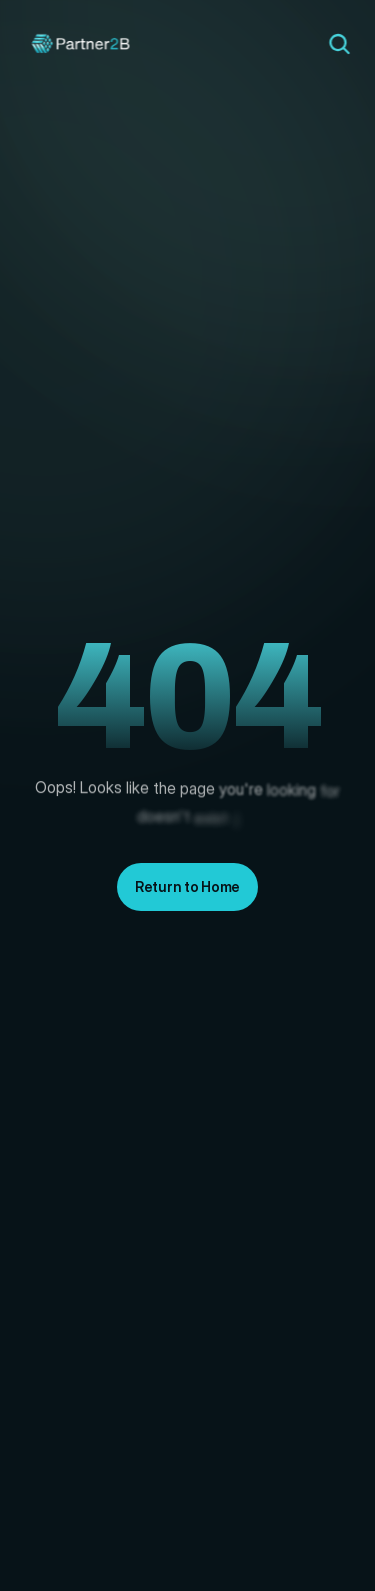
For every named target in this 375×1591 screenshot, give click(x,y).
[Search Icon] (339, 44)
